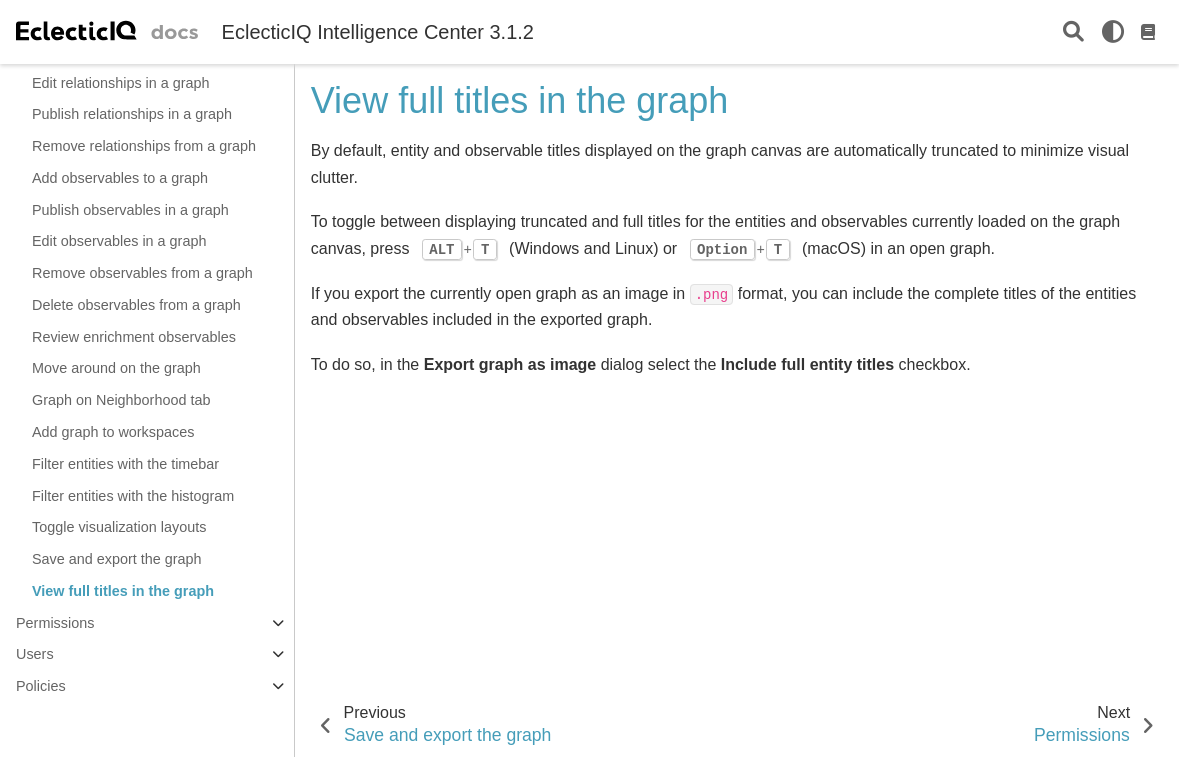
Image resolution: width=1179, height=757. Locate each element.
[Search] (1073, 32)
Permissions (55, 623)
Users (35, 654)
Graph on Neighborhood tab (121, 400)
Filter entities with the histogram (133, 496)
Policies (41, 686)
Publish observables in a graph (130, 210)
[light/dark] (1113, 32)
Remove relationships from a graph (144, 146)
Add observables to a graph (120, 178)
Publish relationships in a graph (132, 114)
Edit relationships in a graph (121, 83)
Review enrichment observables (134, 337)
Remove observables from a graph (142, 273)
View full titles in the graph (123, 591)
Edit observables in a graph (119, 241)
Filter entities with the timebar (125, 464)
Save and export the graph (117, 559)
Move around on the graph (116, 368)
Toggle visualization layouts (119, 527)
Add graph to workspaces (113, 432)
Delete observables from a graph (136, 305)
